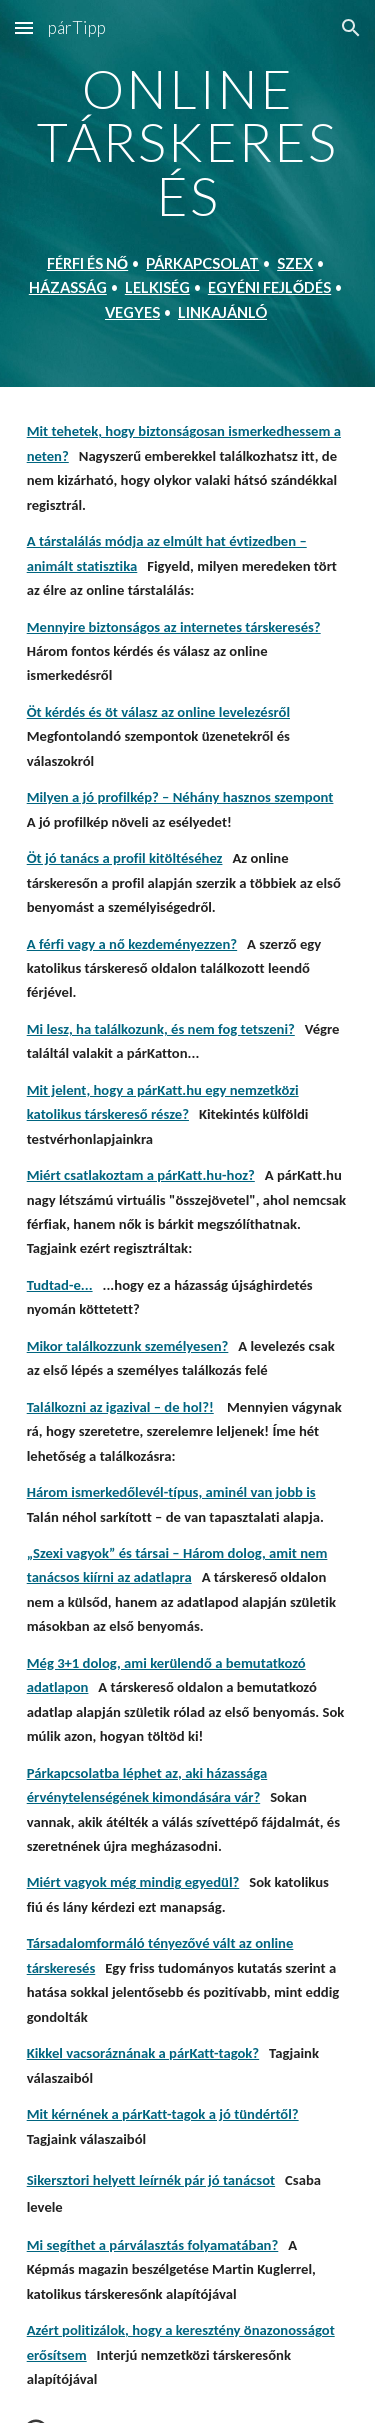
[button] (24, 27)
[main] (188, 193)
